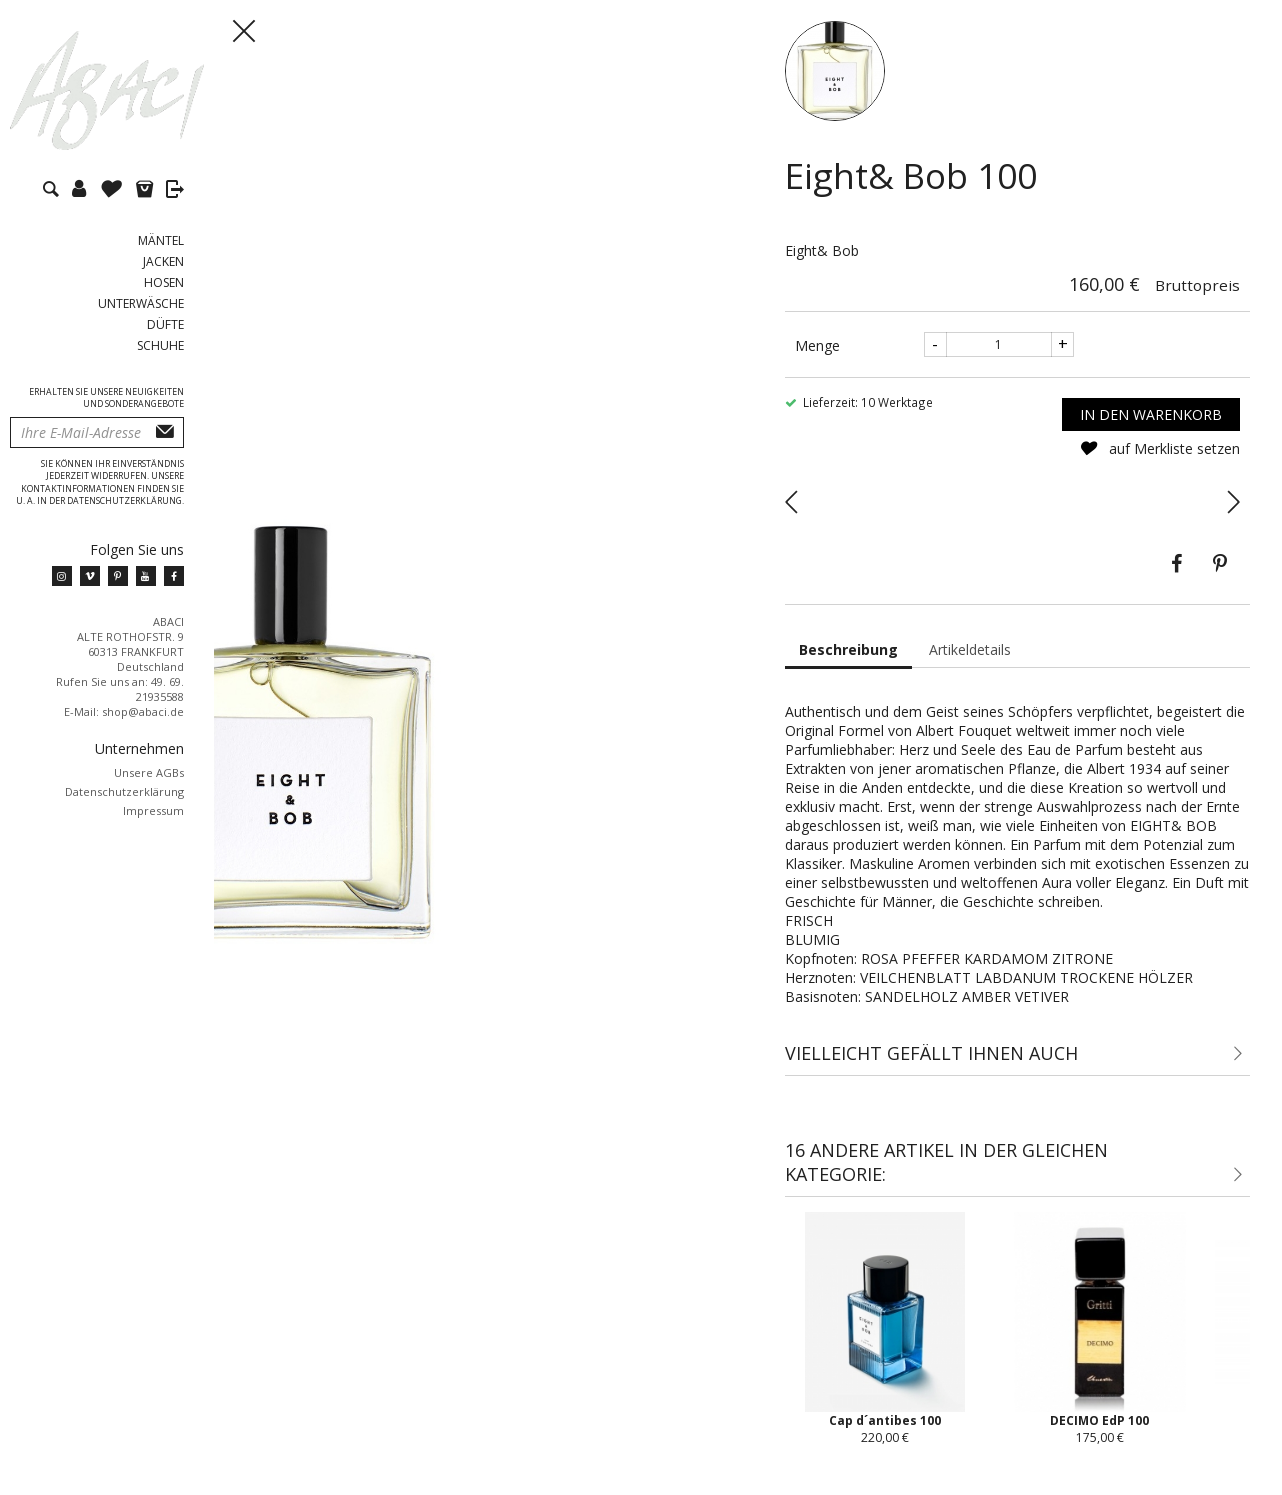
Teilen (1176, 564)
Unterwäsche (141, 303)
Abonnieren (165, 432)
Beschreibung (848, 649)
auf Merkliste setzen (1159, 448)
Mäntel (161, 240)
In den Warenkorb (1151, 414)
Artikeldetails (970, 649)
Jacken (163, 261)
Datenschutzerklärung (124, 791)
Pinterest (1220, 564)
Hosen (164, 282)
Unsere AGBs (149, 772)
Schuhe (160, 345)
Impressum (153, 810)
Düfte (165, 324)
